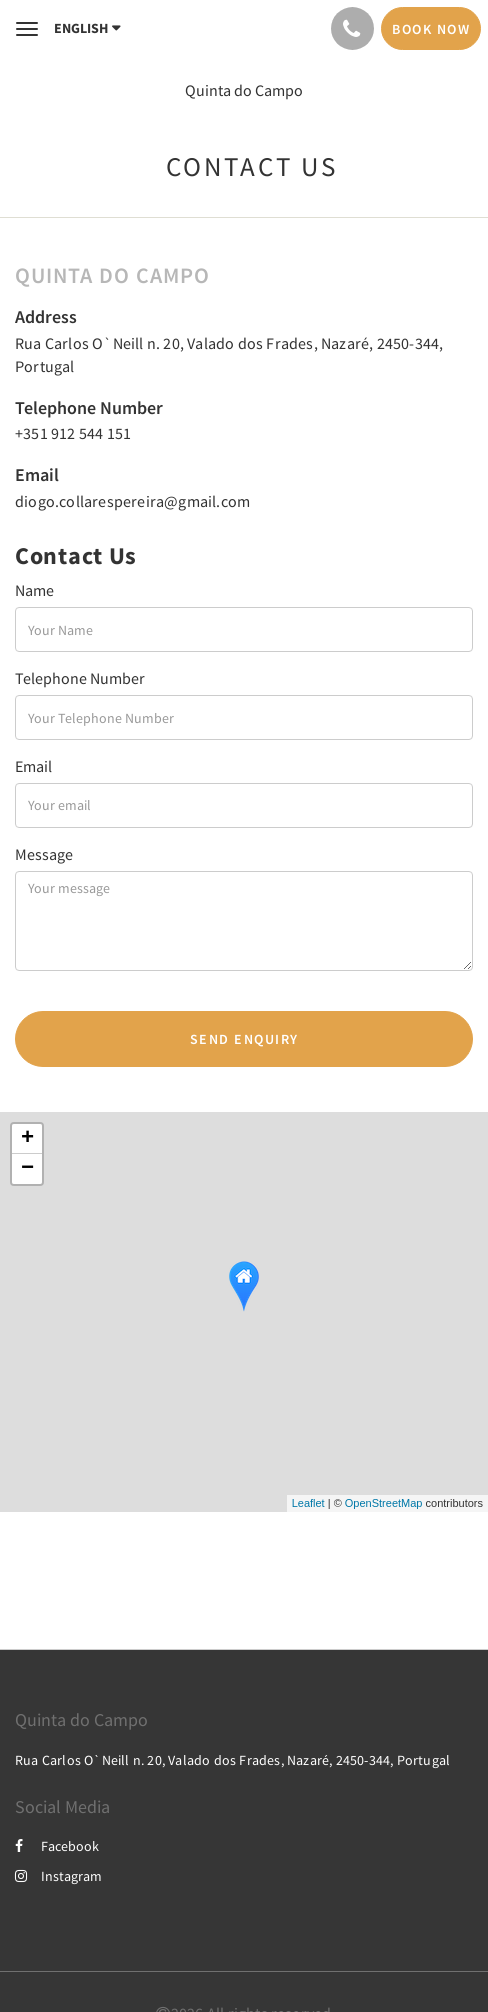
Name (34, 590)
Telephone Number (80, 678)
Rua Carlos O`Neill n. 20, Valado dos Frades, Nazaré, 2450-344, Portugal (232, 1760)
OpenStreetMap (384, 1503)
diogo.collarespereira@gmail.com (132, 501)
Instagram (58, 1876)
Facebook (57, 1846)
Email (33, 766)
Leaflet (308, 1503)
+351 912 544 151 (73, 433)
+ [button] (27, 1139)
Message (44, 854)
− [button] (27, 1169)
